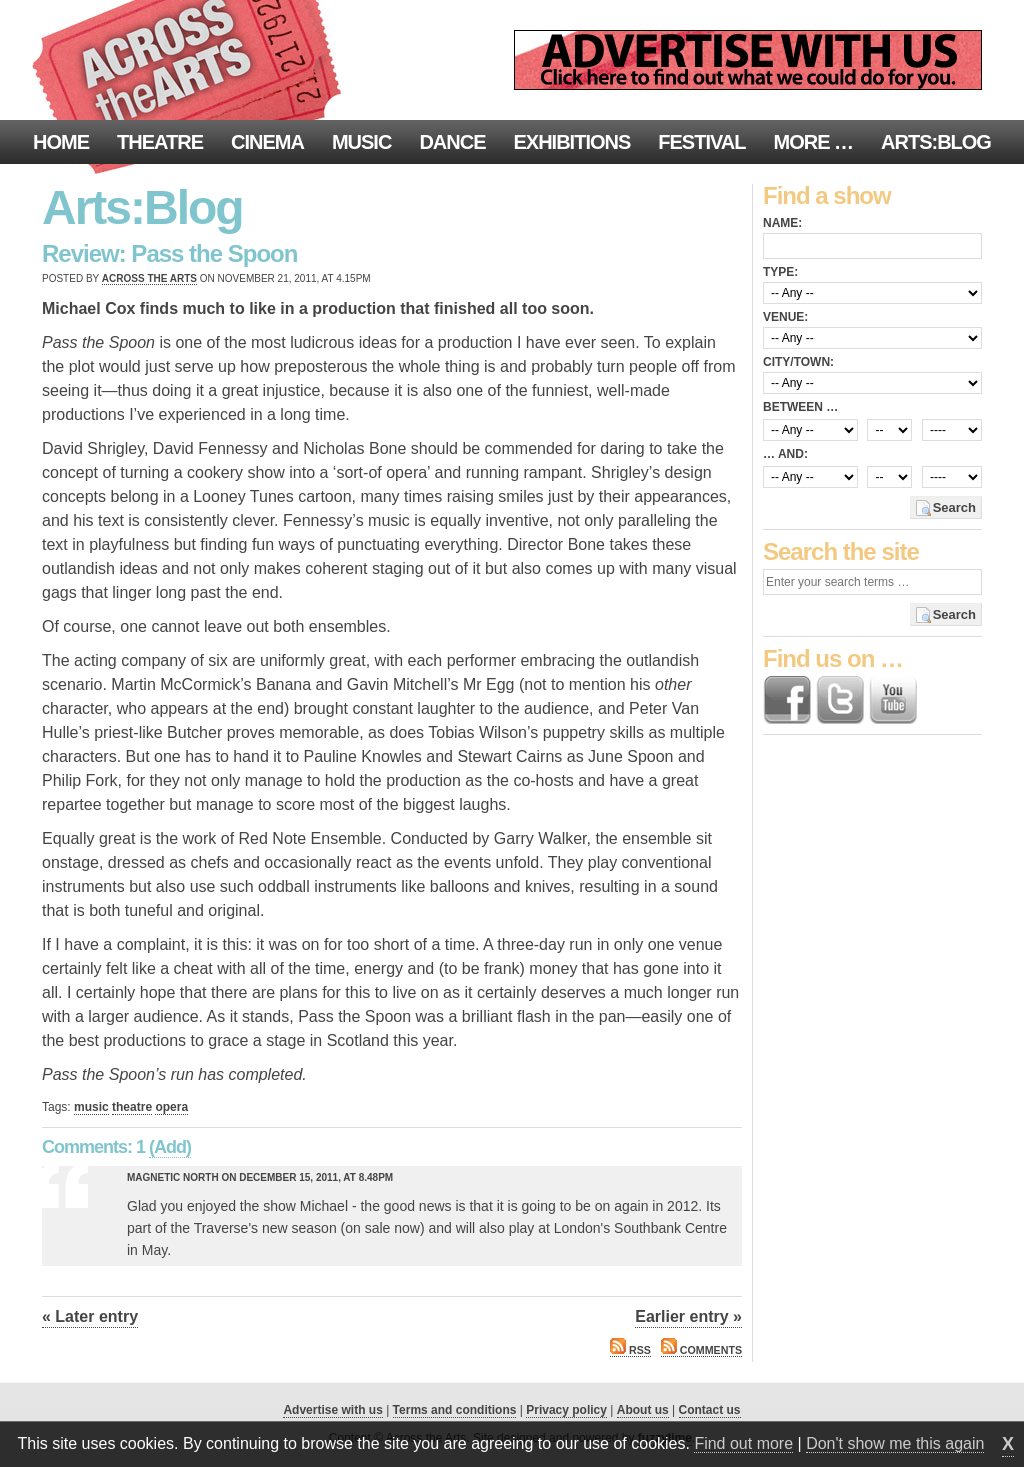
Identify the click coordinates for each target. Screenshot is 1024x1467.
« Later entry (90, 1316)
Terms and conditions (455, 1410)
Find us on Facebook (787, 700)
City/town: (798, 362)
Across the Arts (149, 278)
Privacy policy (566, 1410)
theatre (132, 1107)
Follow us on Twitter (840, 700)
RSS (630, 1350)
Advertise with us (332, 1410)
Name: (782, 223)
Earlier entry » (688, 1316)
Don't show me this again (895, 1443)
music (91, 1107)
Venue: (785, 317)
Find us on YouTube (893, 700)
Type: (780, 272)
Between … (800, 407)
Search (954, 507)
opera (171, 1107)
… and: (785, 454)
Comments (701, 1350)
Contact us (710, 1410)
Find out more (743, 1443)
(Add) (170, 1147)
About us (643, 1410)
